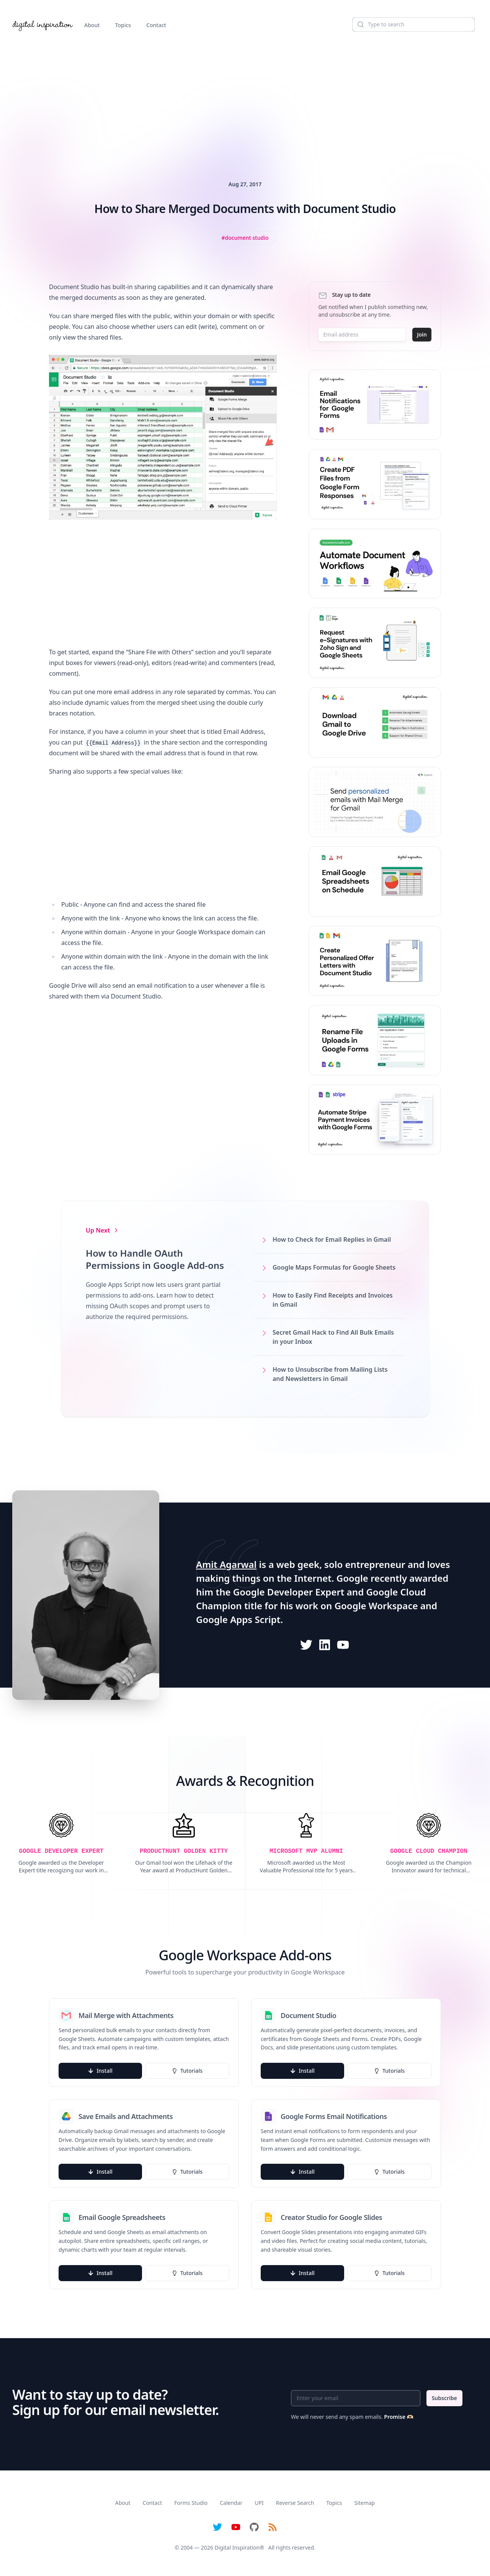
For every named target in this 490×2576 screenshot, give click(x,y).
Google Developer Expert (289, 1592)
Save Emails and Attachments (125, 2116)
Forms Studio (190, 2502)
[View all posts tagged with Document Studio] (245, 238)
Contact (156, 25)
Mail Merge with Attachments (125, 2015)
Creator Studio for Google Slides (331, 2217)
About (92, 25)
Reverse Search (295, 2502)
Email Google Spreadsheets (121, 2217)
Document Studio (308, 2015)
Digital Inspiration (237, 2547)
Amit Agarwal (226, 1564)
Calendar (231, 2502)
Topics (123, 25)
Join (422, 334)
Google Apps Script (238, 1619)
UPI (259, 2502)
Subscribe (444, 2398)
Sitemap (364, 2502)
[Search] (413, 24)
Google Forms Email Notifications (334, 2116)
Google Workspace (376, 1605)
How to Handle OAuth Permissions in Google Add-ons (155, 1259)
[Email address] (362, 335)
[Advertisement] (245, 97)
